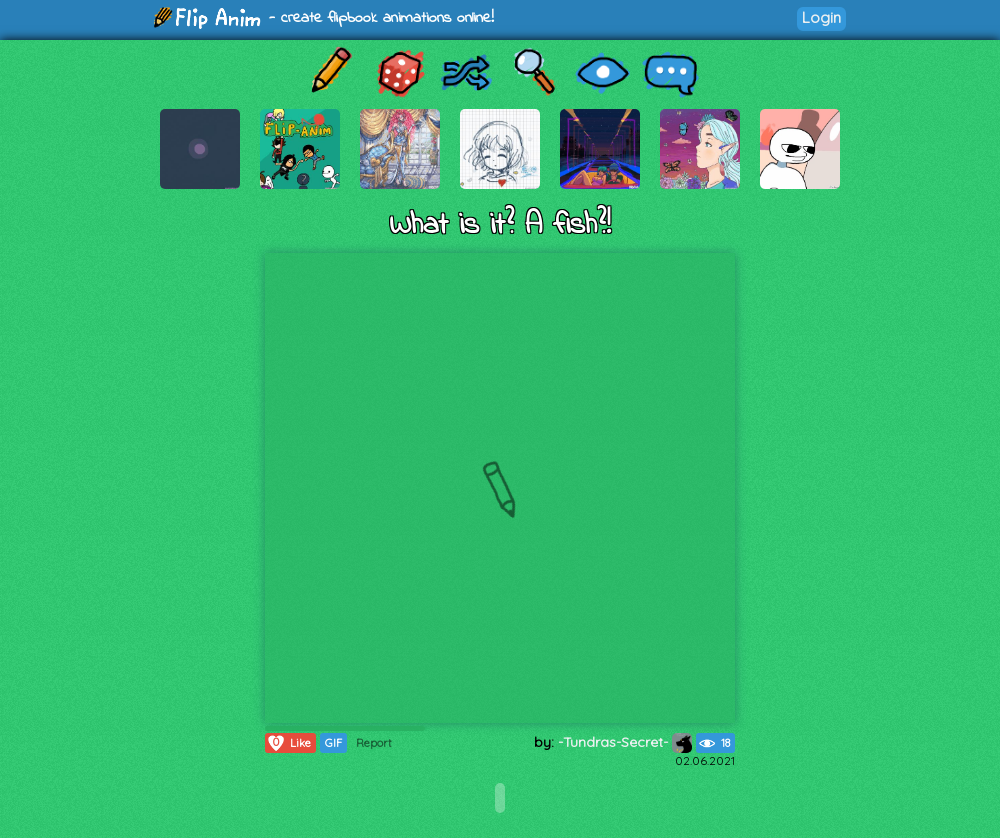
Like (288, 743)
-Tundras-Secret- (625, 742)
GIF (333, 743)
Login (821, 17)
